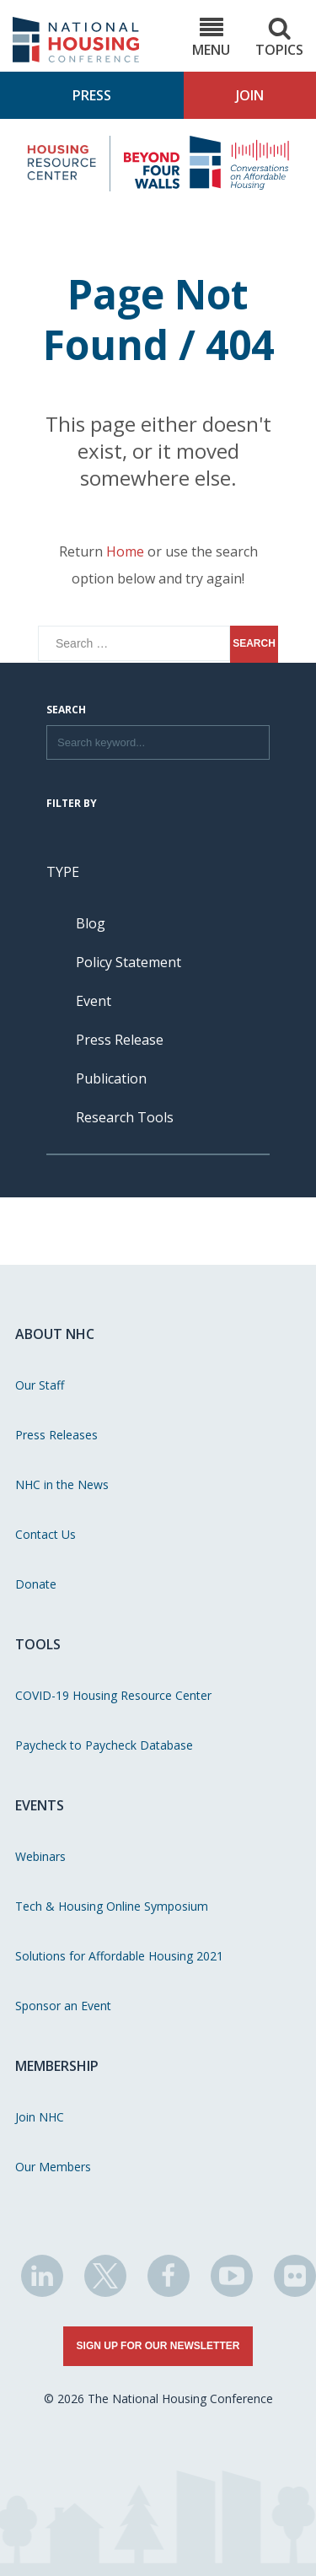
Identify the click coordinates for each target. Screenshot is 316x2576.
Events (39, 1805)
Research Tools (125, 1117)
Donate (35, 1584)
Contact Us (45, 1534)
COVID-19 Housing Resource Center (113, 1695)
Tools (38, 1644)
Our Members (53, 2167)
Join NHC (39, 2117)
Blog (90, 923)
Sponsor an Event (63, 2006)
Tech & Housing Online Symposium (111, 1906)
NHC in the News (62, 1484)
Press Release (119, 1039)
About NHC (54, 1334)
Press (91, 95)
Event (93, 1001)
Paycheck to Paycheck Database (104, 1745)
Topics (279, 37)
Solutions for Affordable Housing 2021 (119, 1956)
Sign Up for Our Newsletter (158, 2346)
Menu (211, 37)
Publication (111, 1078)
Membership (57, 2066)
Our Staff (39, 1385)
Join (250, 95)
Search (66, 711)
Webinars (40, 1856)
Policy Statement (128, 962)
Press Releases (56, 1435)
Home (125, 551)
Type (62, 872)
